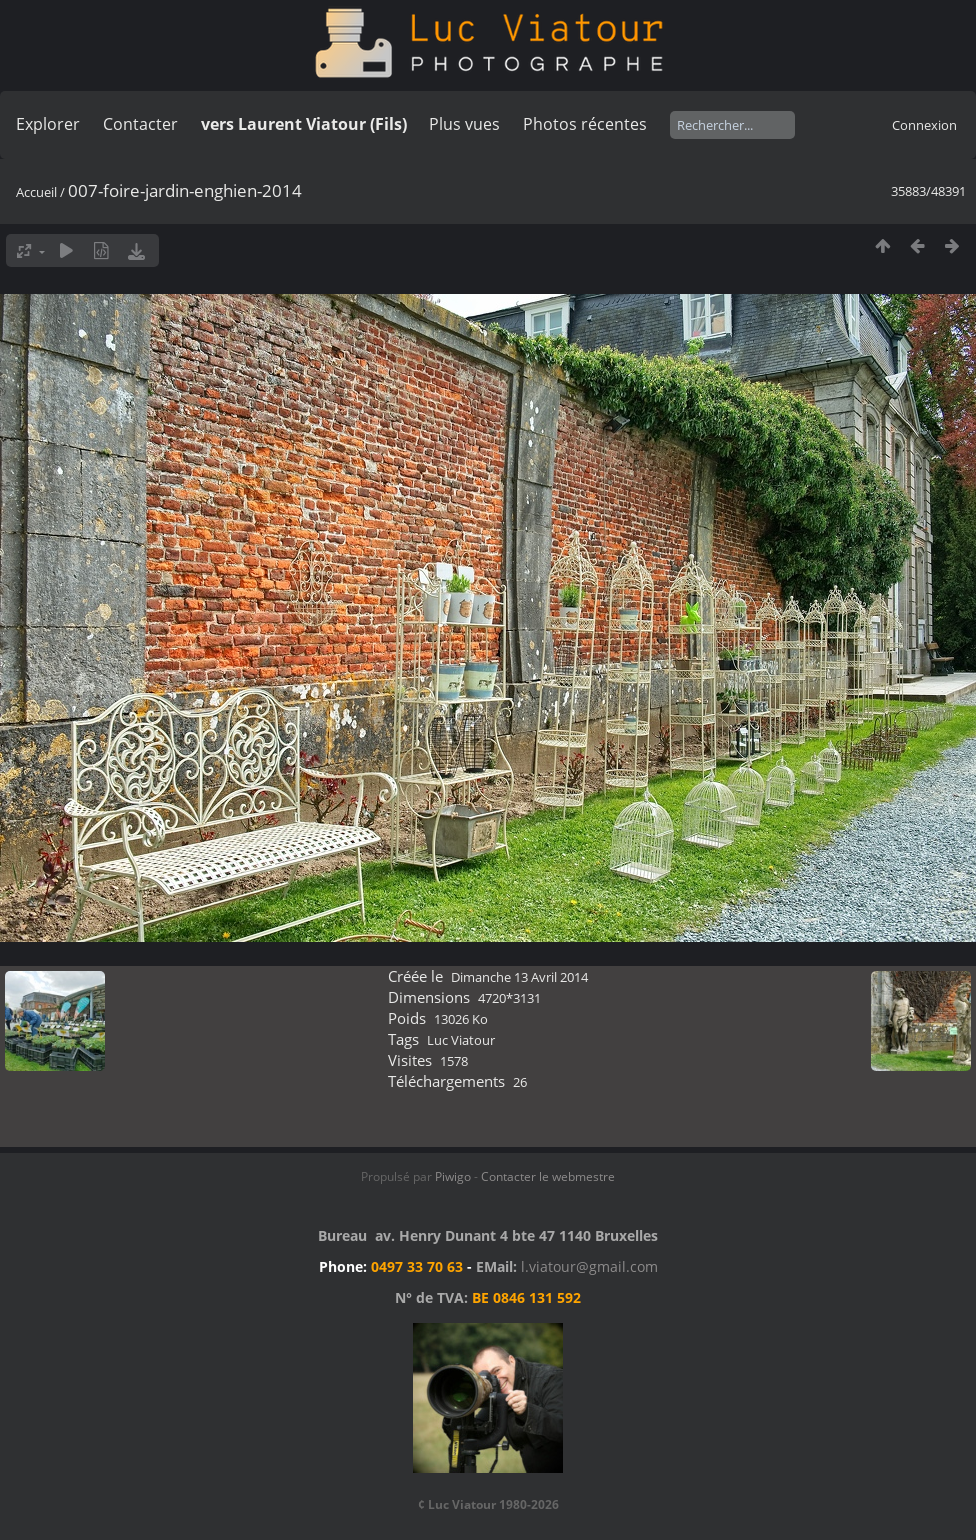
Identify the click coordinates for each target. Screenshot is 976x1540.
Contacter (140, 124)
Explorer (48, 124)
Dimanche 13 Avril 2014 (519, 977)
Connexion (924, 125)
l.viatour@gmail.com (589, 1266)
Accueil (36, 192)
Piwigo (453, 1176)
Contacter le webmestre (548, 1176)
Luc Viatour (461, 1040)
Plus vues (464, 124)
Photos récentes (585, 124)
